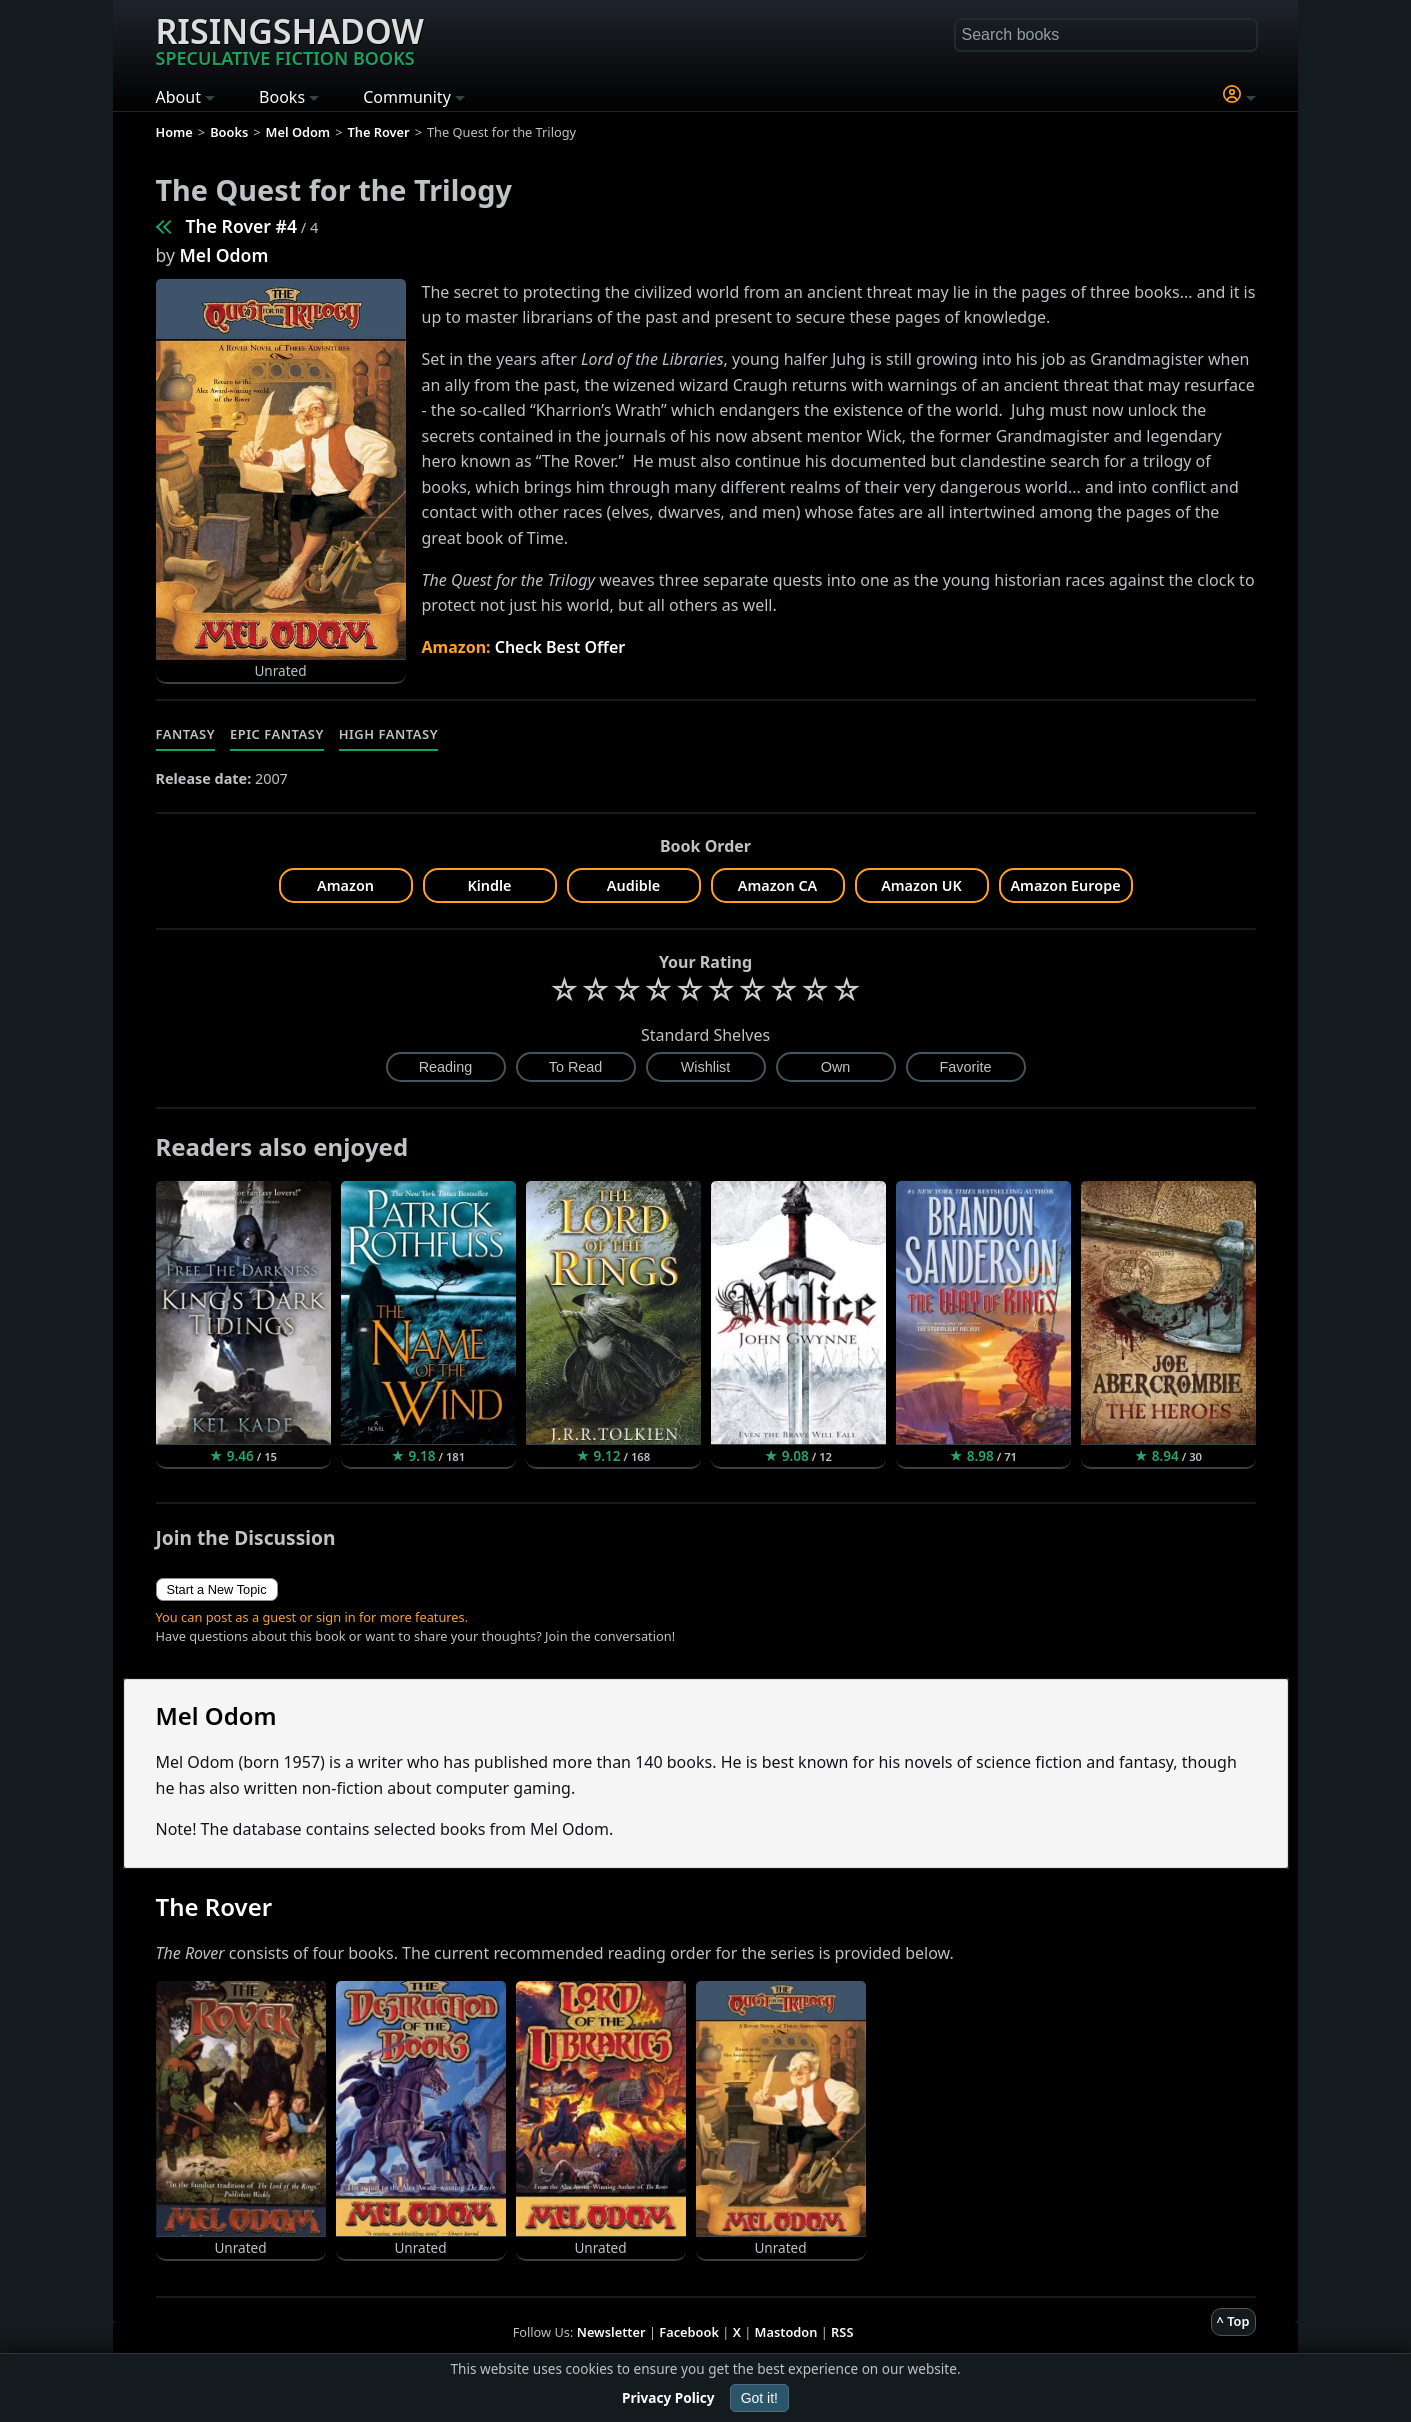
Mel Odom (224, 255)
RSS (842, 2332)
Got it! (759, 2398)
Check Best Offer (560, 647)
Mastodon (786, 2332)
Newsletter (611, 2332)
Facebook (689, 2332)
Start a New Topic (217, 1589)
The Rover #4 (241, 226)
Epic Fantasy (277, 734)
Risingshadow (290, 39)
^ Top (1233, 2321)
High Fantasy (388, 734)
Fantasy (186, 734)
